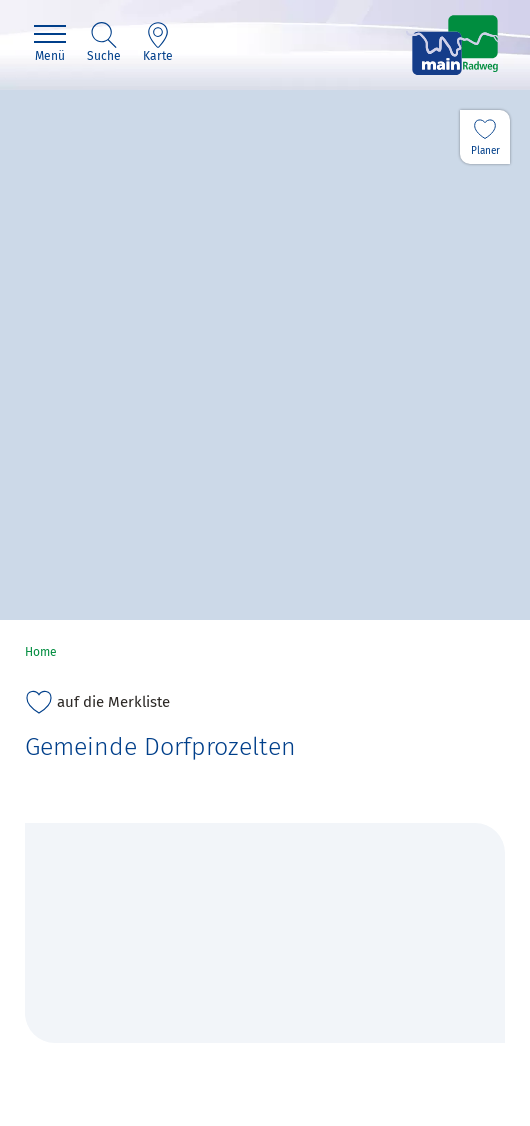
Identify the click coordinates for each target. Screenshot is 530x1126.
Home (41, 652)
